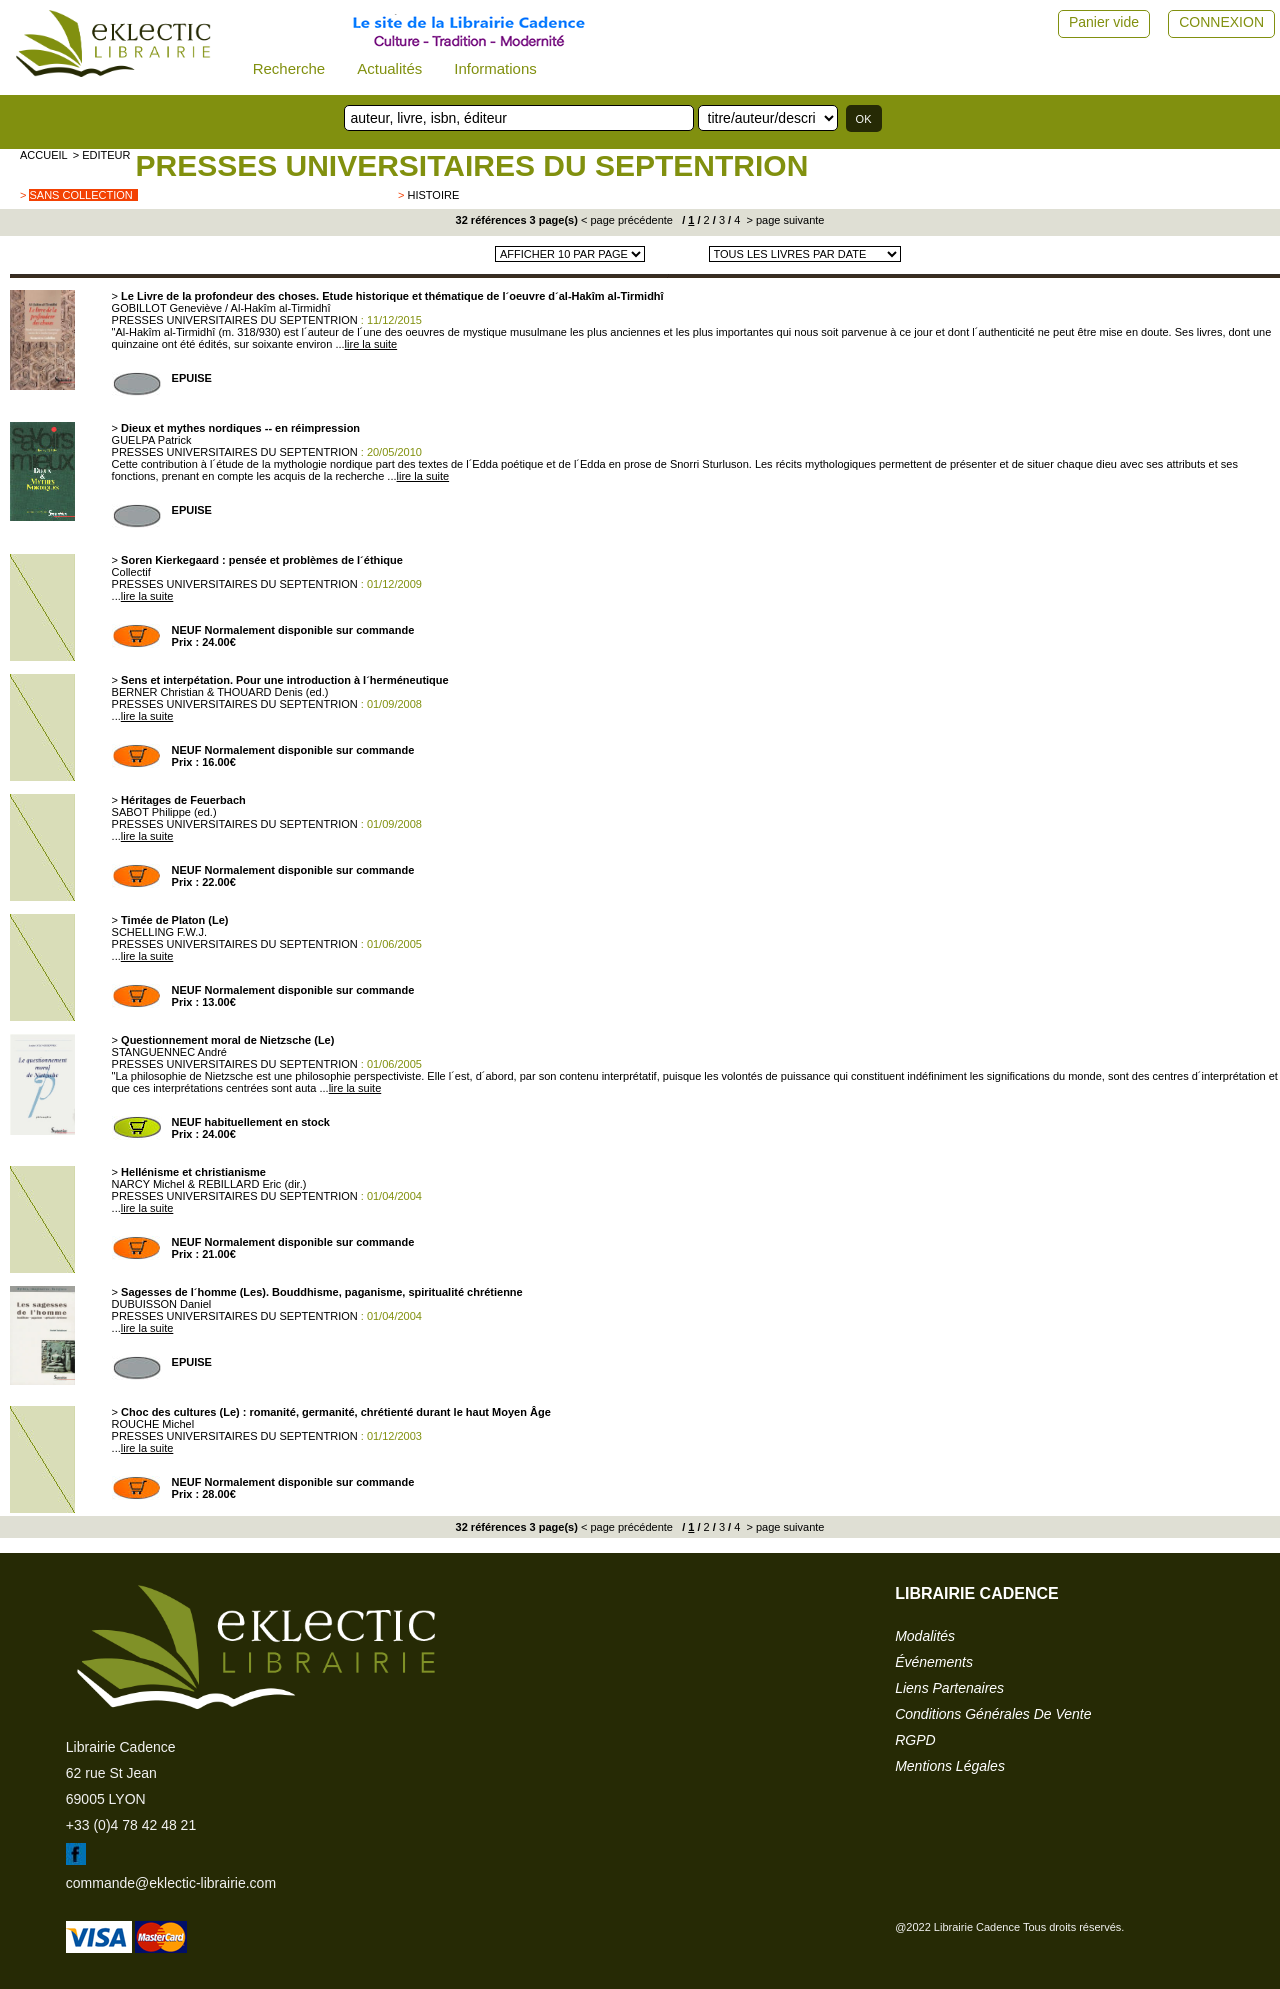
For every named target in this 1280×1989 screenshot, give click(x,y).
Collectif (131, 572)
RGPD (915, 1740)
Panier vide (1104, 22)
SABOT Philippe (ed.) (164, 812)
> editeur (102, 155)
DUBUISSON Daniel (162, 1304)
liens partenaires (949, 1688)
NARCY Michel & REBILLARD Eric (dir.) (209, 1184)
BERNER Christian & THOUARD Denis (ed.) (220, 692)
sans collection (80, 195)
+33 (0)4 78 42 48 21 (131, 1825)
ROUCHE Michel (153, 1424)
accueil (44, 155)
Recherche (289, 68)
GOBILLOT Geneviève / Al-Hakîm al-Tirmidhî (221, 308)
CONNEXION (1221, 22)
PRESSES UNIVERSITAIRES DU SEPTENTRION (471, 165)
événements (934, 1662)
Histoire (433, 195)
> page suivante (783, 220)
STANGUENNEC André (169, 1052)
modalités (925, 1636)
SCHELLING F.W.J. (159, 932)
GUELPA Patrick (152, 440)
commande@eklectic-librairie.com (171, 1883)
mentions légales (950, 1766)
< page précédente (627, 220)
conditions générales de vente (993, 1714)
